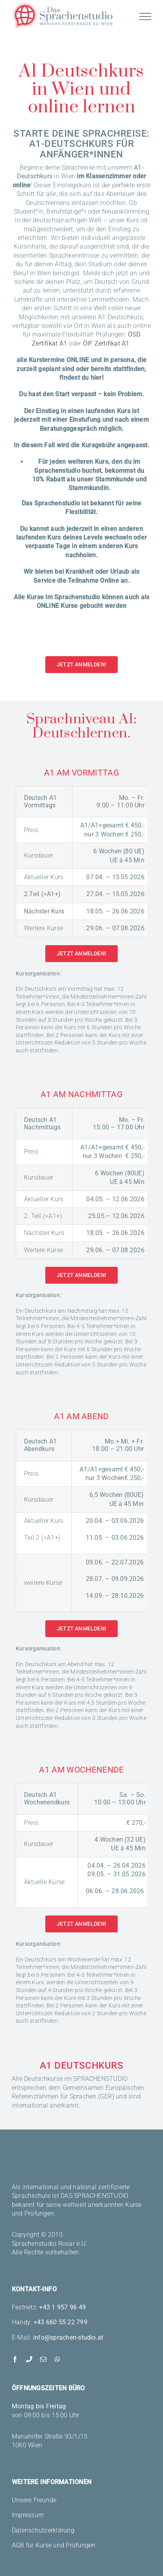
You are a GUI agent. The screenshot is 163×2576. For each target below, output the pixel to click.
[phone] (29, 2359)
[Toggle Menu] (145, 16)
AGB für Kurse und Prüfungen (53, 2545)
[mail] (43, 2359)
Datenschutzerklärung (43, 2530)
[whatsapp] (57, 2359)
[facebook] (15, 2359)
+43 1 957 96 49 (62, 2307)
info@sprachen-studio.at (68, 2337)
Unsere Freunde (34, 2500)
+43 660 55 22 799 (60, 2322)
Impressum (28, 2515)
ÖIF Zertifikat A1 (106, 343)
